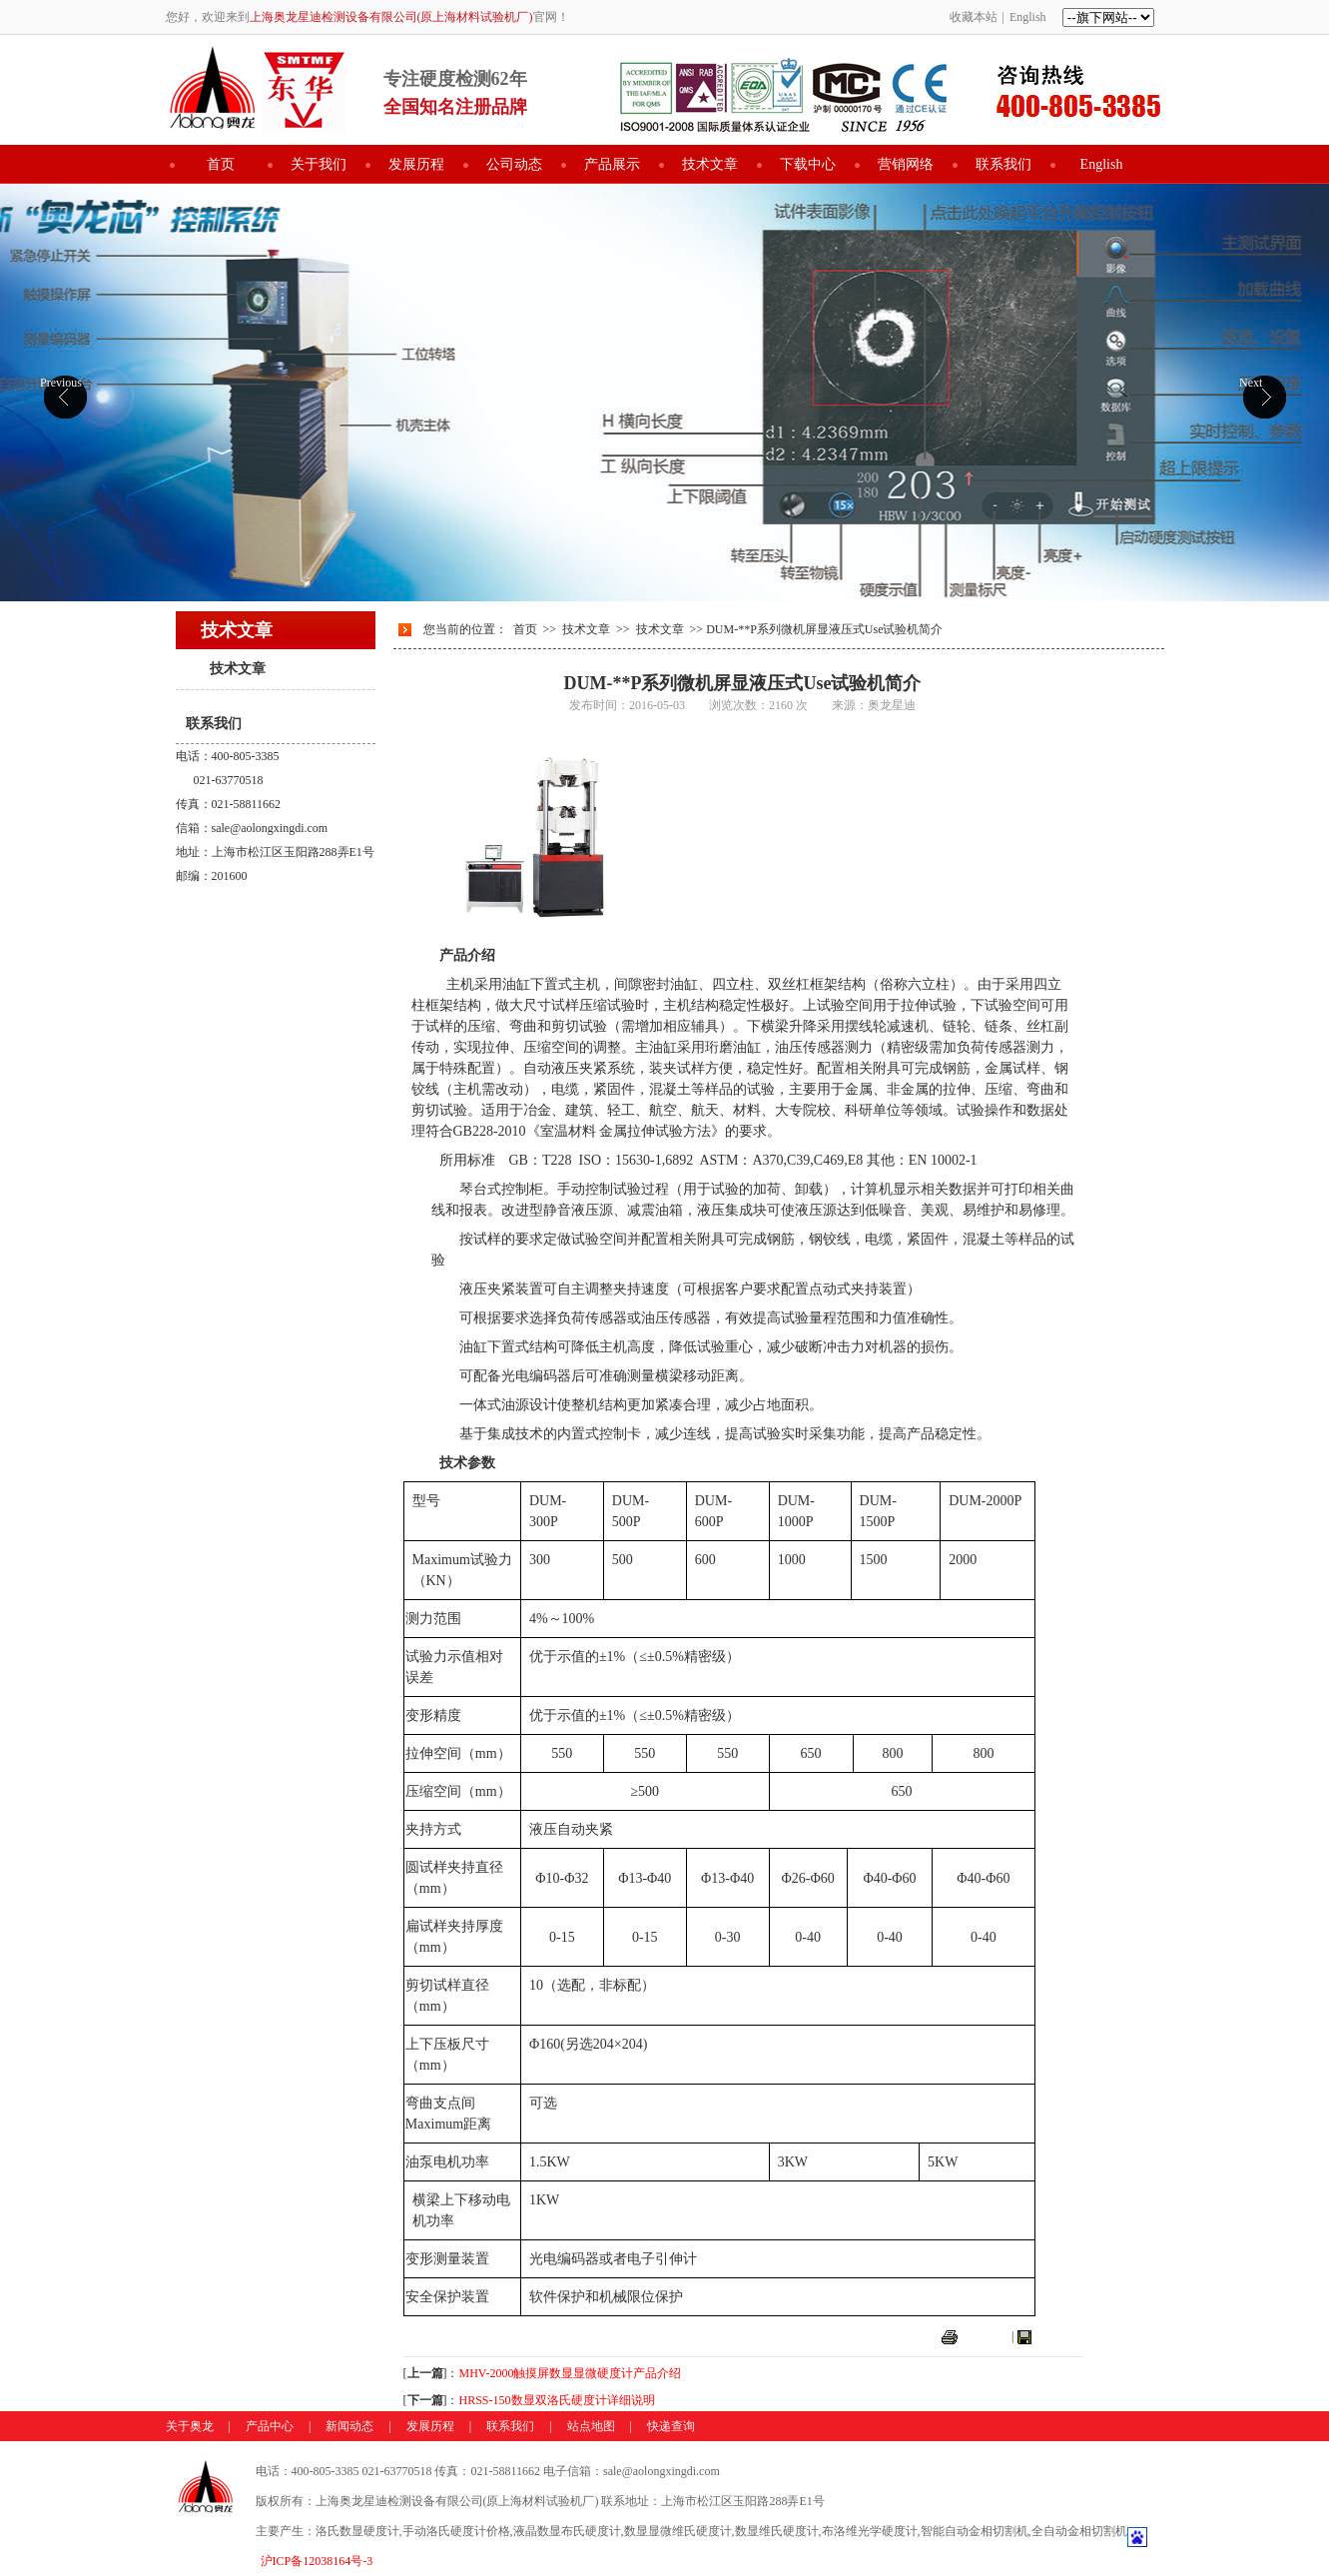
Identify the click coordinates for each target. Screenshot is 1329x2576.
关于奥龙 (190, 2426)
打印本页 (984, 2336)
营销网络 (906, 164)
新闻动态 (349, 2426)
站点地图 (591, 2426)
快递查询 (671, 2426)
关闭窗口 (1058, 2336)
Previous (61, 383)
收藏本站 (973, 17)
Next (1250, 383)
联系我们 (1003, 164)
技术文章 (710, 164)
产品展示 (612, 164)
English (1027, 17)
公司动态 (514, 164)
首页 (221, 164)
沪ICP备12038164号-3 (317, 2561)
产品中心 (270, 2426)
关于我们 (318, 164)
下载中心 (808, 164)
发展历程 (416, 164)
